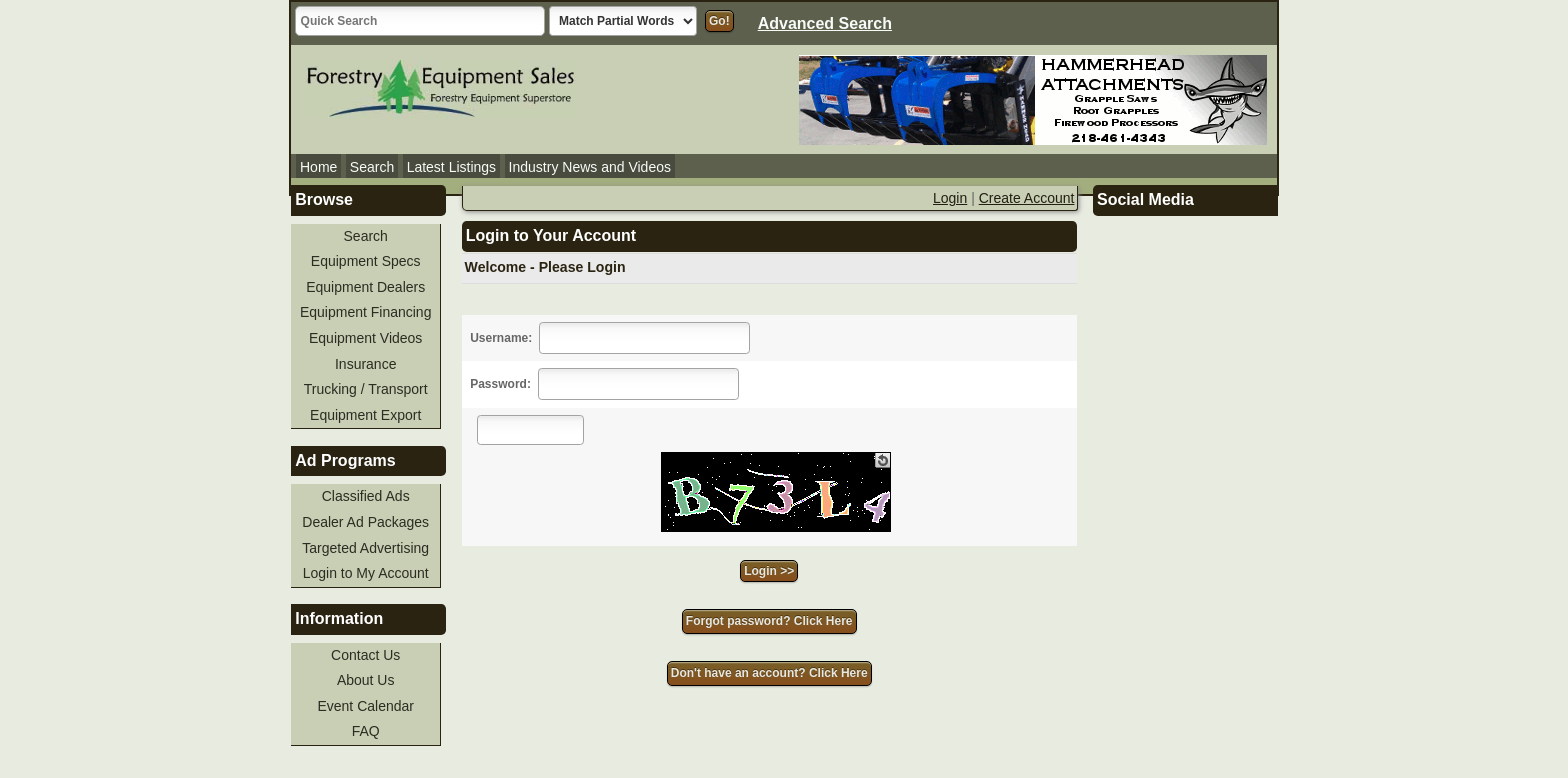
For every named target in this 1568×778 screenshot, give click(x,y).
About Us (366, 680)
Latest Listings (452, 167)
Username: (501, 338)
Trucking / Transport (366, 389)
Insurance (365, 364)
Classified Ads (366, 496)
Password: (500, 384)
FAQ (366, 731)
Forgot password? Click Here (769, 621)
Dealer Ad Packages (365, 522)
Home (318, 167)
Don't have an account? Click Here (769, 673)
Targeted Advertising (365, 548)
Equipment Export (365, 415)
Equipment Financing (366, 312)
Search (372, 167)
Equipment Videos (365, 338)
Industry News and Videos (590, 167)
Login (950, 198)
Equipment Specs (366, 261)
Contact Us (365, 655)
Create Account (1027, 198)
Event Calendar (365, 706)
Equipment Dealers (365, 287)
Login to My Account (366, 573)
